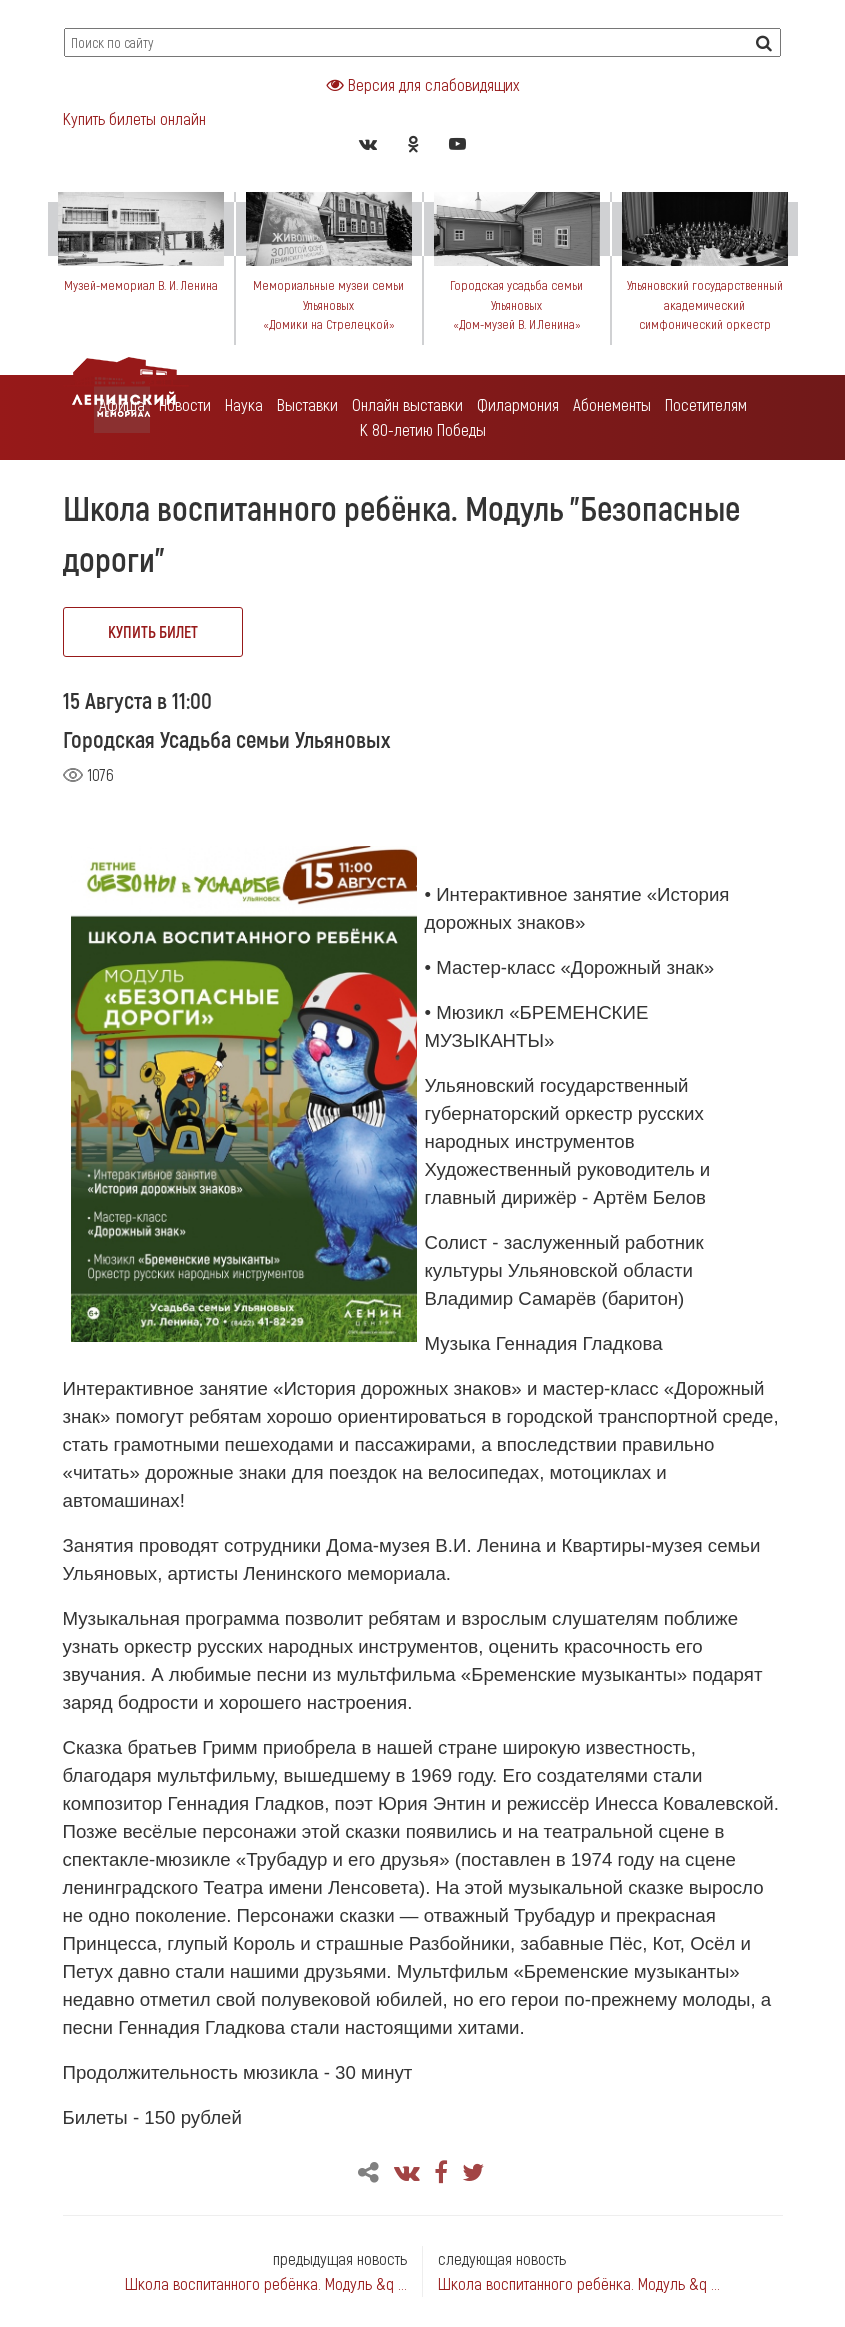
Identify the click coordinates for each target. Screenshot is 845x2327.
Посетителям (706, 404)
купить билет (153, 631)
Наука (244, 404)
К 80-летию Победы (423, 429)
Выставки (307, 404)
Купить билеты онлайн (134, 118)
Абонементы (612, 404)
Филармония (518, 404)
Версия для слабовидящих (423, 84)
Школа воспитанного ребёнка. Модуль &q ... (266, 2283)
